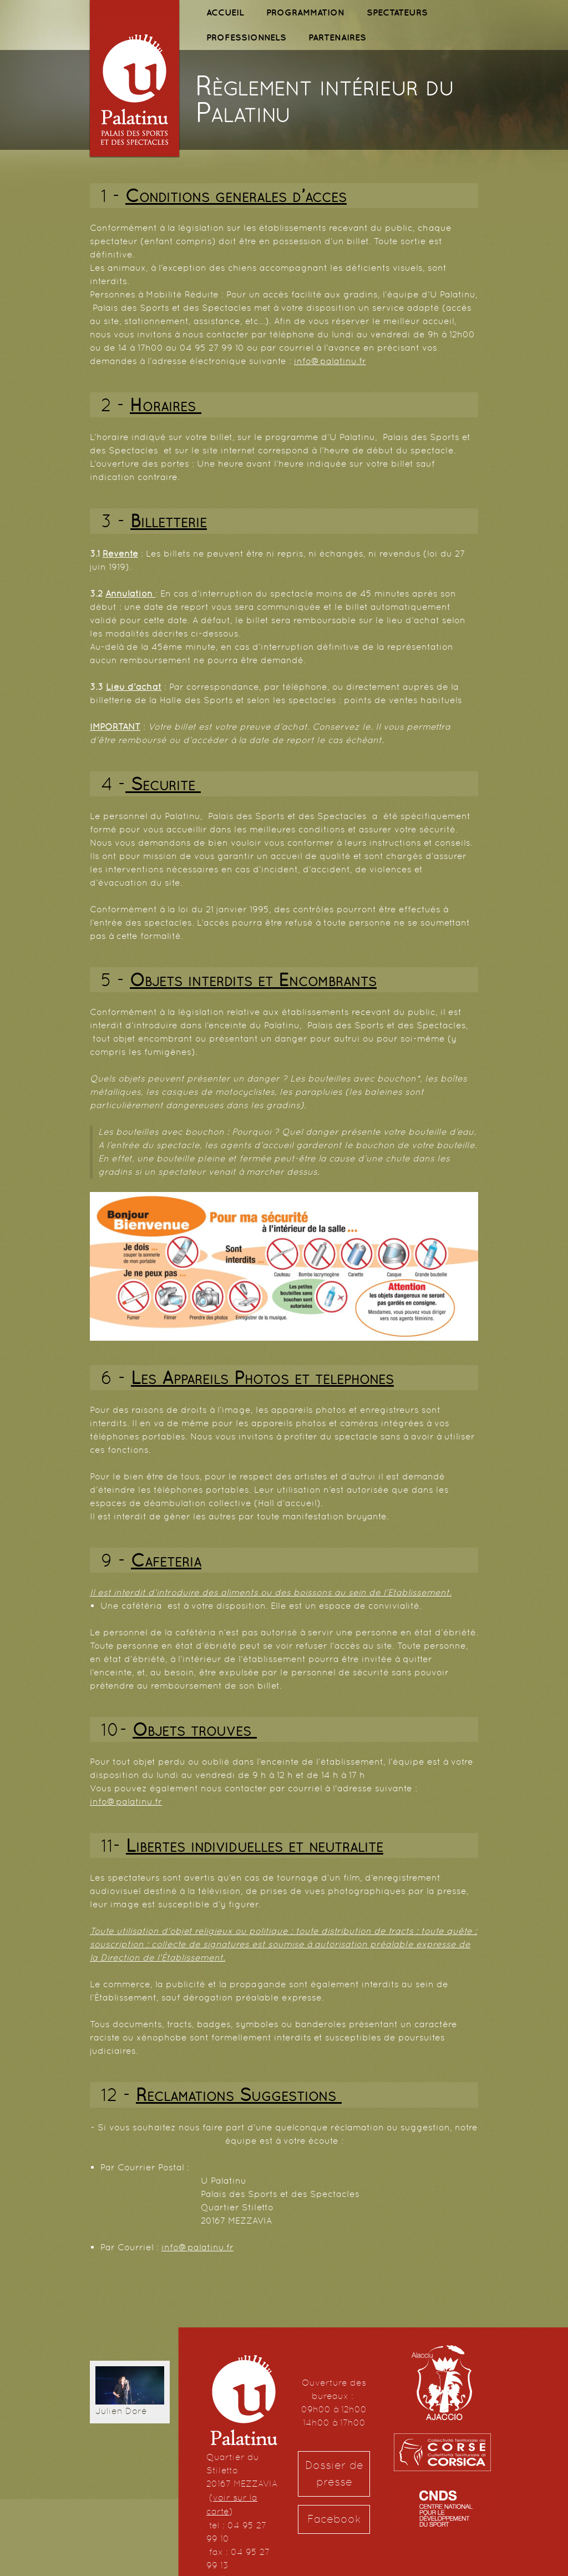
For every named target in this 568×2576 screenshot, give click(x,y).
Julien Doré (121, 2411)
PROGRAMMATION (305, 12)
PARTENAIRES (337, 37)
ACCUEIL (225, 12)
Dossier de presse (334, 2473)
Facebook (334, 2519)
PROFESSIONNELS (246, 37)
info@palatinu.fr (330, 361)
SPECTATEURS (397, 12)
